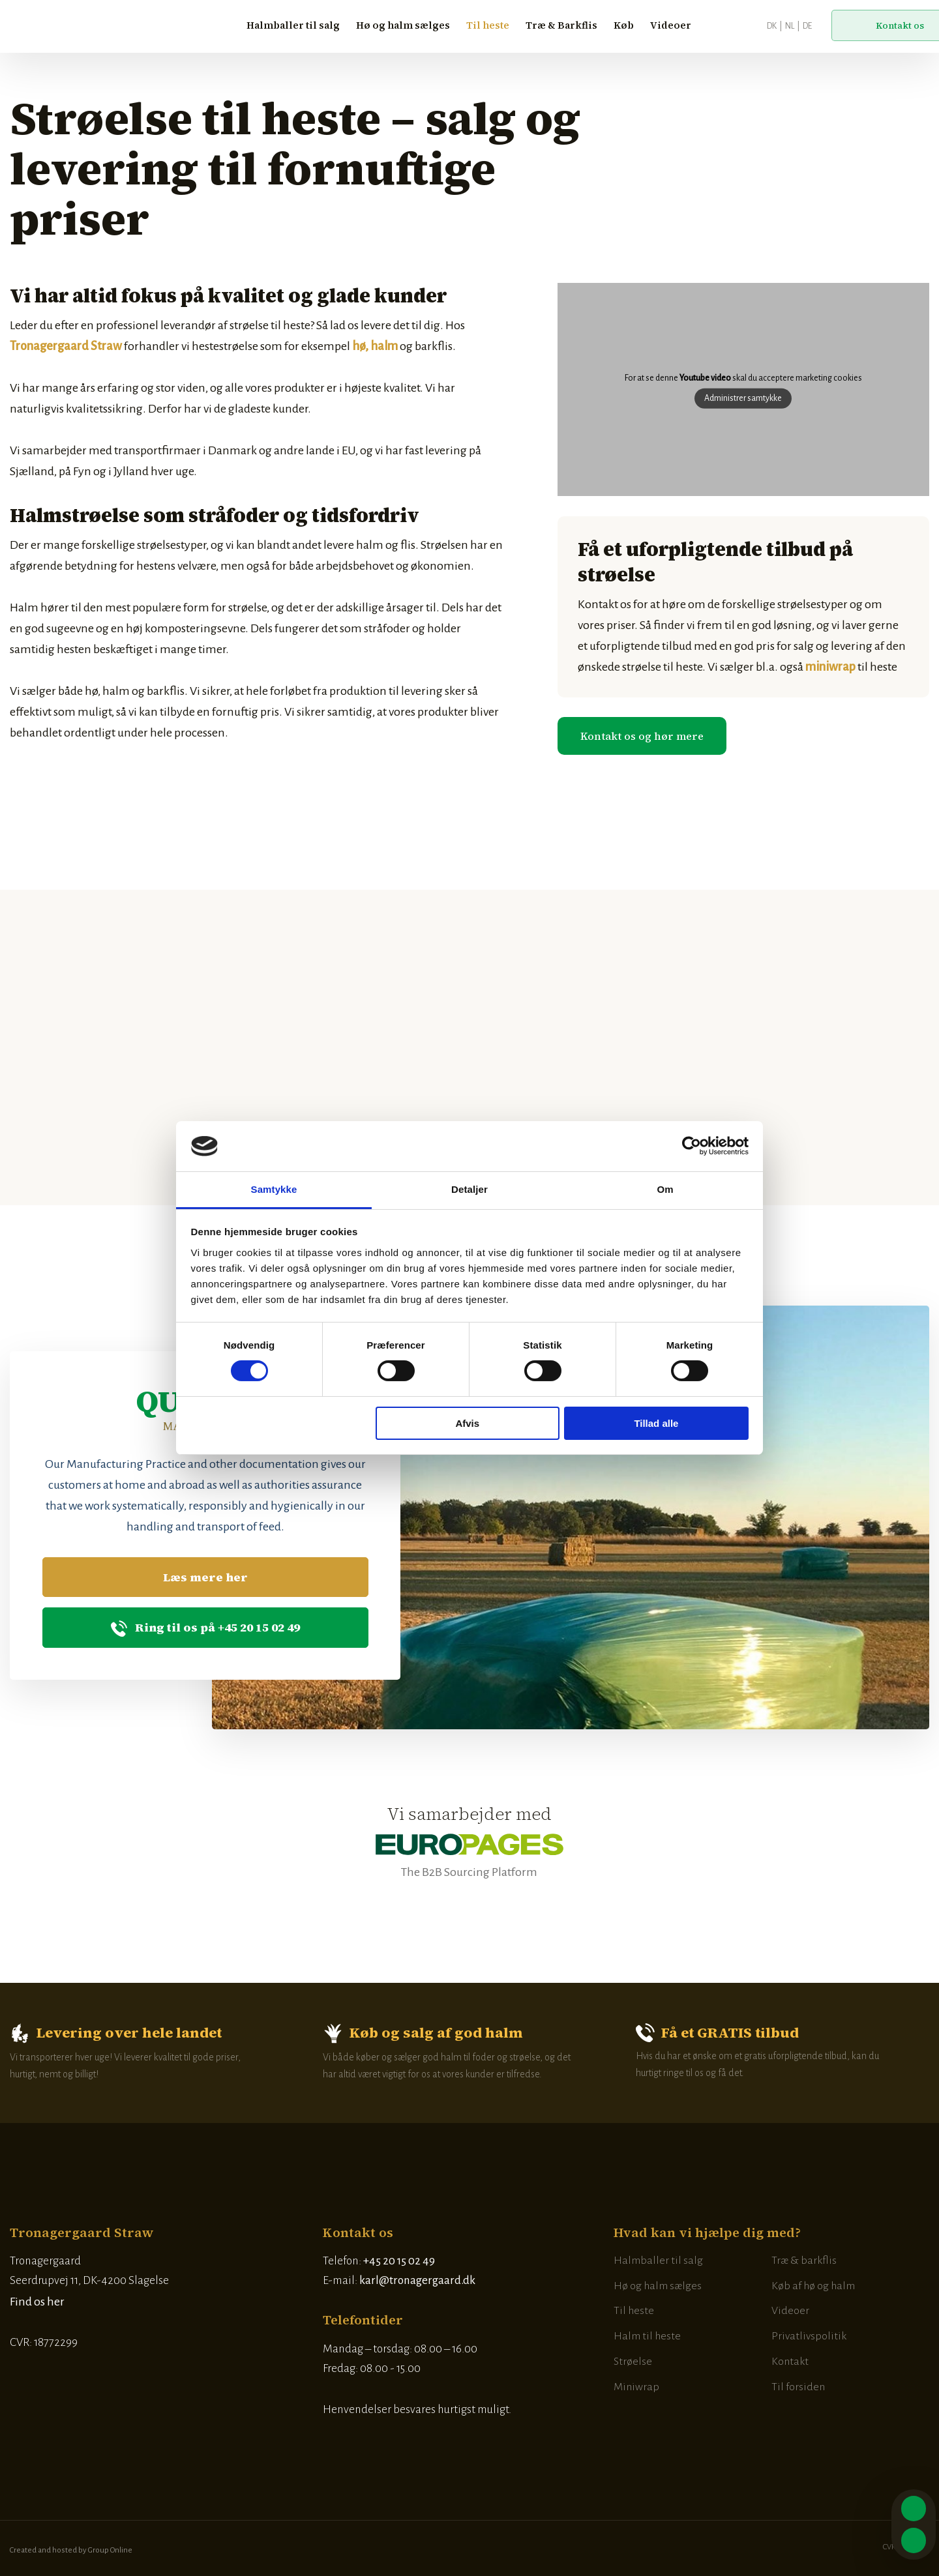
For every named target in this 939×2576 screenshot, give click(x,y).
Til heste (487, 25)
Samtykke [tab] (274, 1189)
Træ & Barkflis (561, 25)
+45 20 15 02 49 (399, 2261)
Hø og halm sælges (403, 25)
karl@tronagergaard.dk (417, 2280)
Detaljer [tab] (469, 1189)
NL (789, 26)
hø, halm (375, 346)
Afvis (467, 1423)
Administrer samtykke (743, 398)
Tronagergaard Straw (66, 346)
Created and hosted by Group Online (71, 2550)
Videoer (670, 25)
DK (772, 26)
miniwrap (830, 666)
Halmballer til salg (293, 25)
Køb (624, 25)
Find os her (37, 2301)
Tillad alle (656, 1423)
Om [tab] (665, 1189)
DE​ (807, 26)
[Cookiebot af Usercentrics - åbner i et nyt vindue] (691, 1146)
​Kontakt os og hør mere (642, 736)
